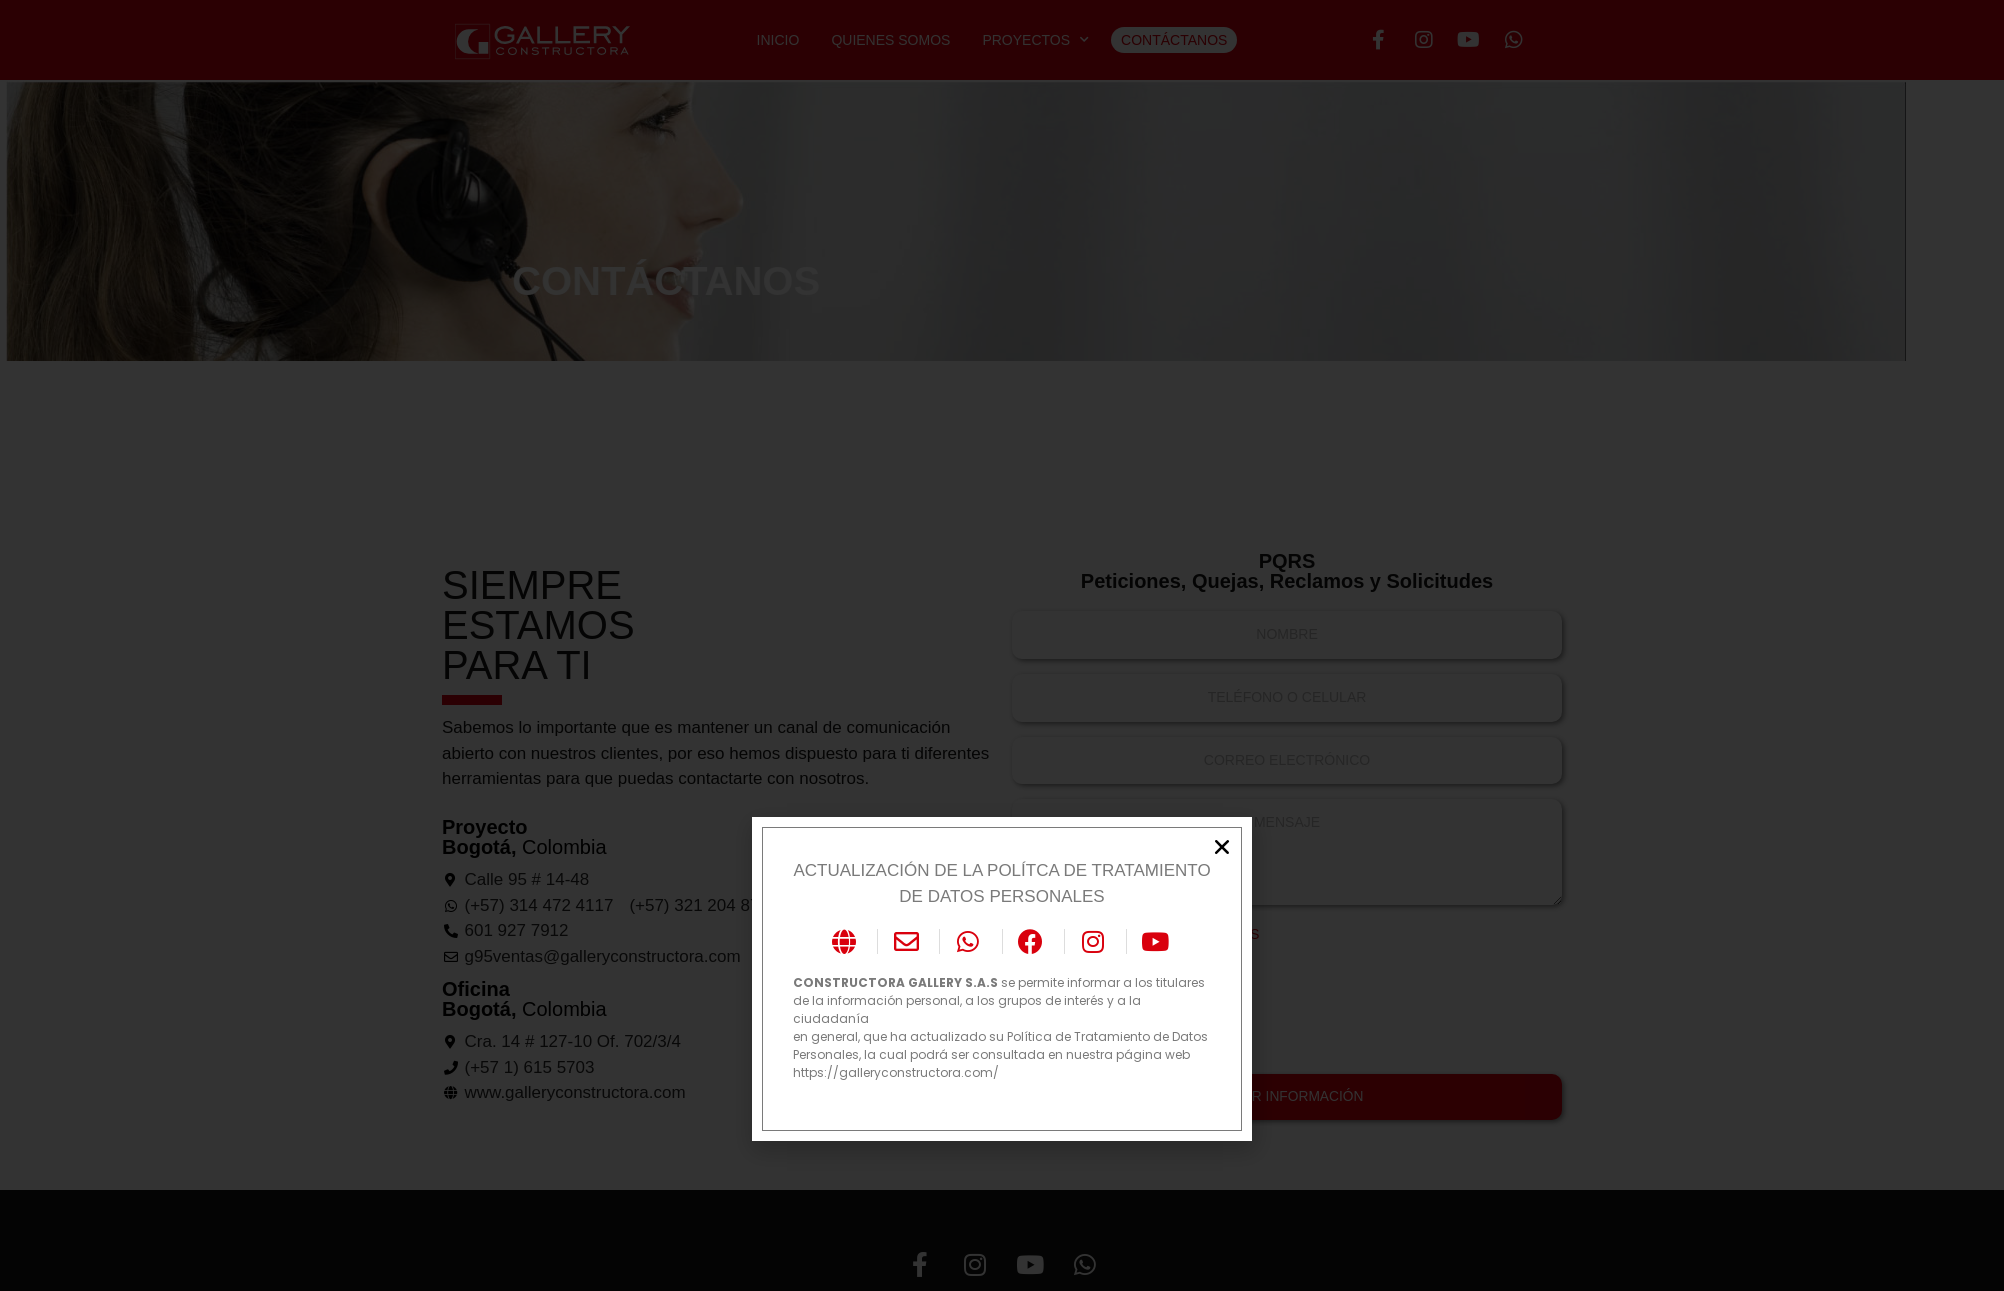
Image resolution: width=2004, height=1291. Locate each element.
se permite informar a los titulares (999, 982)
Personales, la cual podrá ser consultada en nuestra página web (991, 1054)
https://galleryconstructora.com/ (896, 1072)
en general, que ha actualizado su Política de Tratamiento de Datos (1000, 1036)
